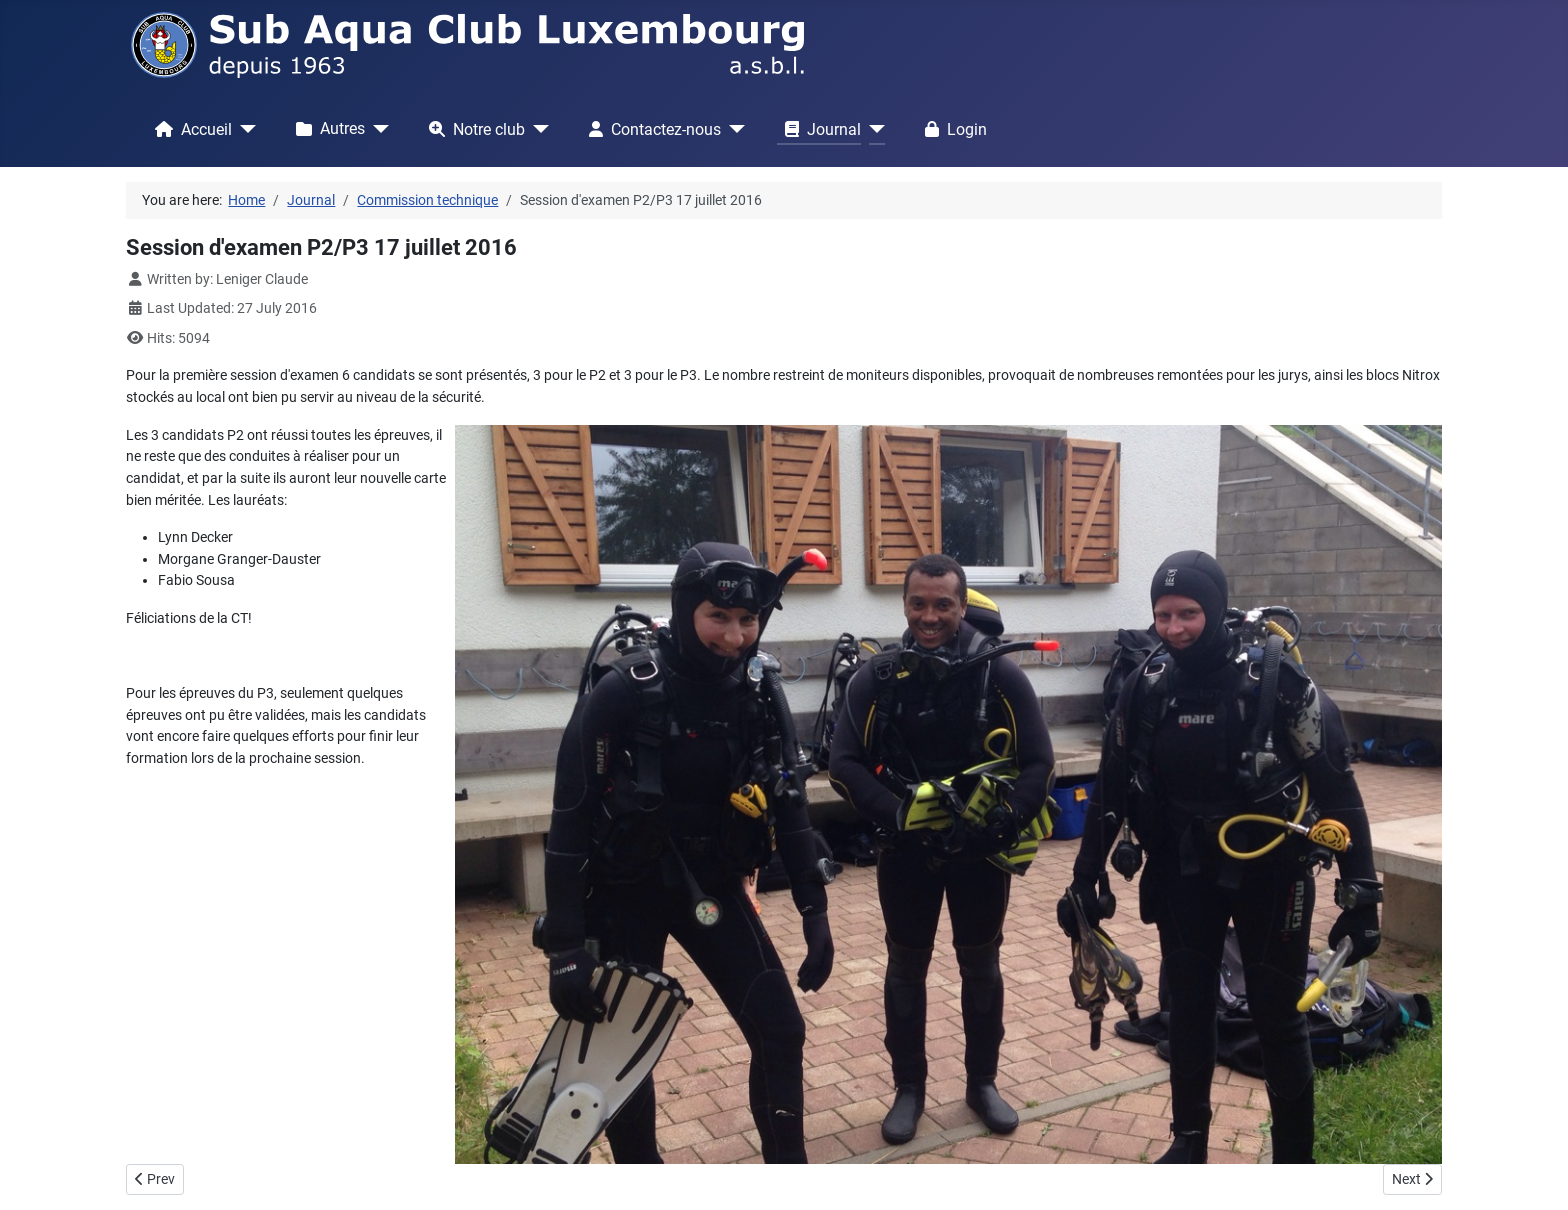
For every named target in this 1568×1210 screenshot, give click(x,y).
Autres (326, 129)
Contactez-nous (651, 129)
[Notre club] (537, 129)
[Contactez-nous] (733, 129)
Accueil (189, 129)
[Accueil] (244, 129)
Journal (819, 129)
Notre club (473, 129)
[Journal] (873, 129)
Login (952, 129)
